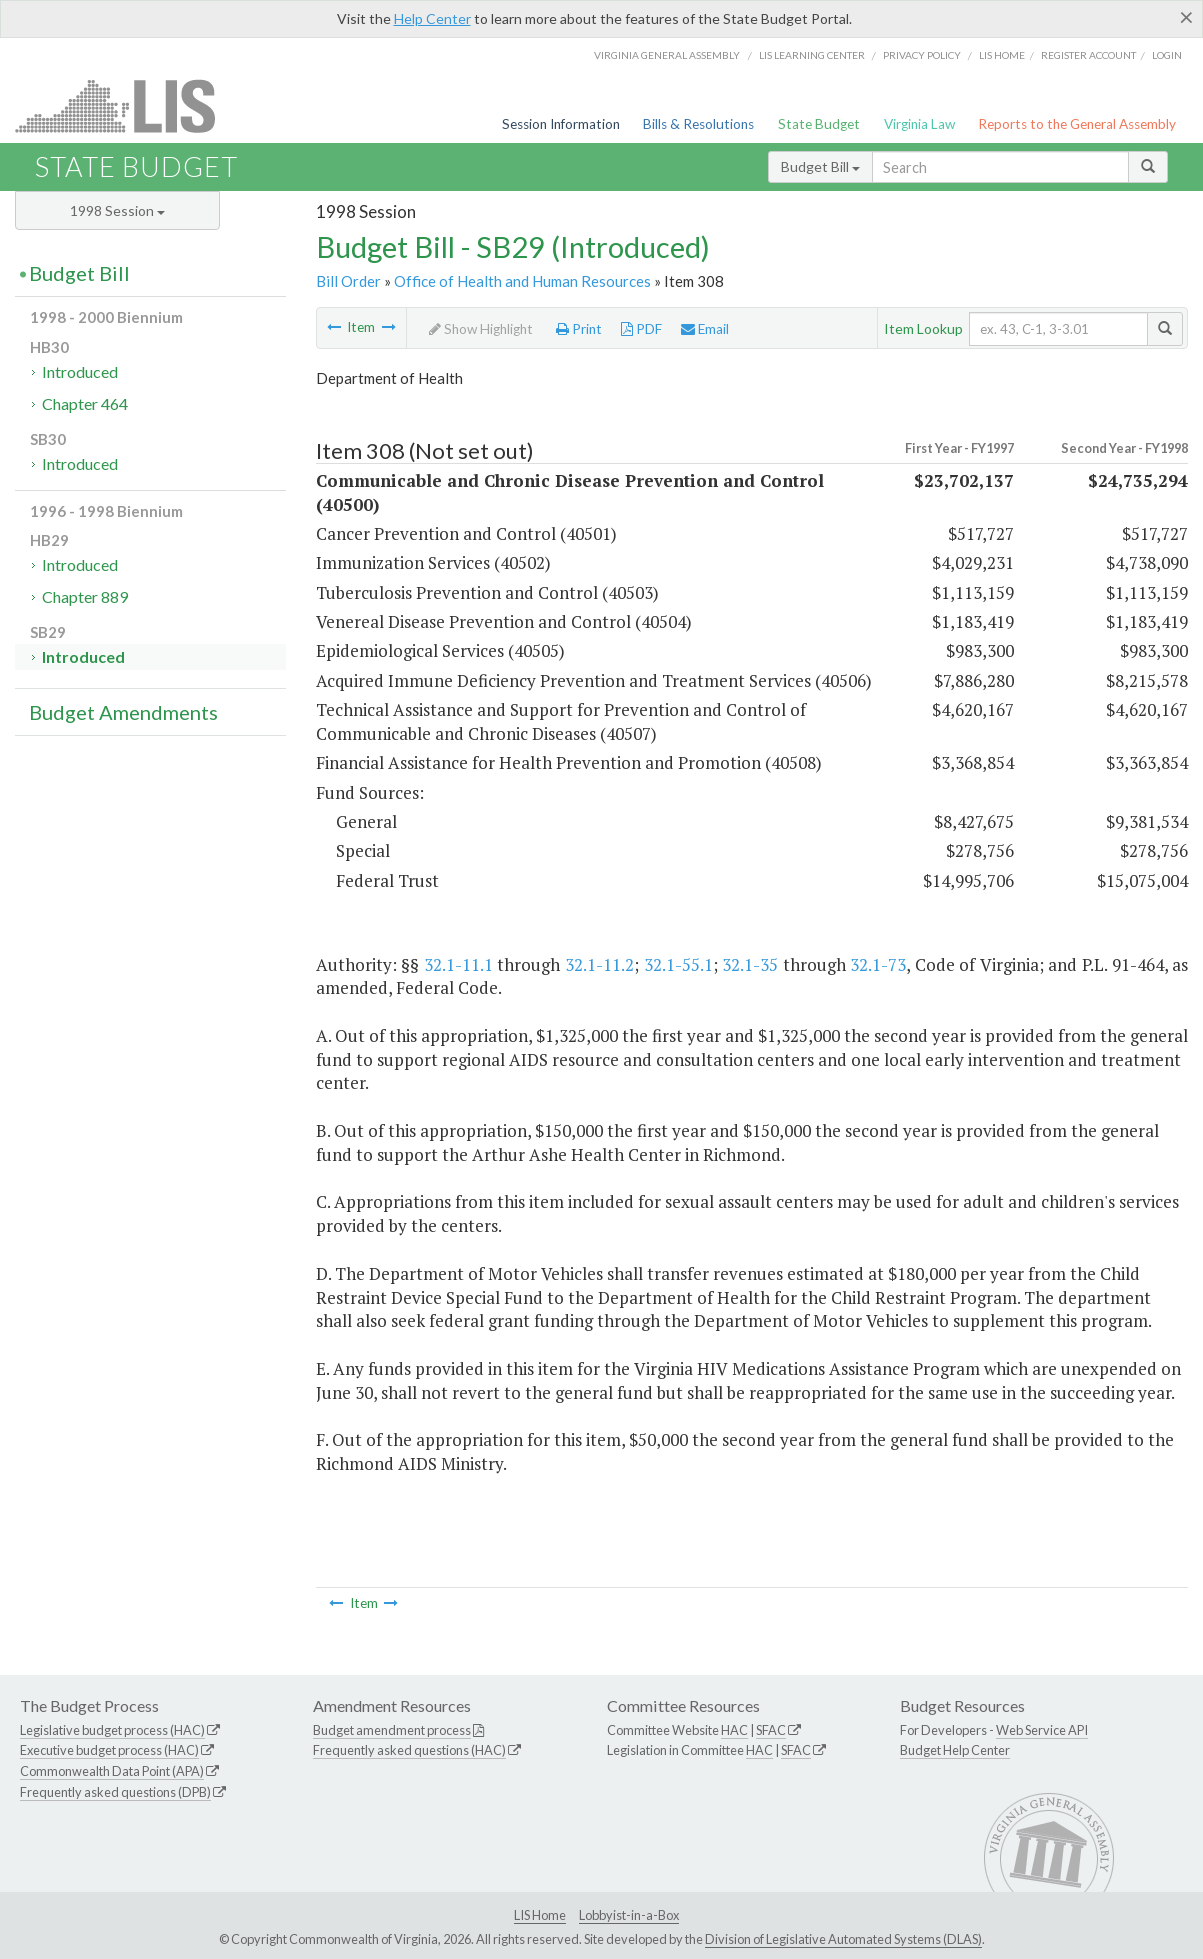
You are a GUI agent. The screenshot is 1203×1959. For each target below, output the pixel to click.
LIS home (1002, 55)
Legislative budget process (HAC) (112, 1730)
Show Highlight (481, 329)
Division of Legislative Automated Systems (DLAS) (843, 1939)
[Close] (1186, 17)
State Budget (819, 124)
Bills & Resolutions (698, 124)
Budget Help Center (955, 1750)
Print (579, 329)
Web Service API (1042, 1730)
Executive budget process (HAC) (109, 1750)
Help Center (432, 18)
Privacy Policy (922, 55)
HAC (734, 1730)
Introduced (80, 371)
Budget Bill (820, 166)
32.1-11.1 (458, 964)
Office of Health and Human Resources (522, 281)
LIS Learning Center (812, 55)
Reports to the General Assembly (1077, 124)
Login (1167, 55)
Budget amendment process (392, 1730)
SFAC (771, 1730)
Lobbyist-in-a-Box (629, 1915)
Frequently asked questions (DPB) (115, 1792)
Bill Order (348, 281)
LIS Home (540, 1915)
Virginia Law (919, 124)
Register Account (1088, 55)
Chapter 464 (85, 403)
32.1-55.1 (678, 964)
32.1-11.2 (599, 964)
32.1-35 (750, 964)
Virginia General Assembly (667, 55)
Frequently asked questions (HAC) (409, 1750)
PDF (641, 329)
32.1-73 (878, 964)
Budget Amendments (123, 712)
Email (705, 329)
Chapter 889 (85, 596)
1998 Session (117, 210)
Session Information (561, 124)
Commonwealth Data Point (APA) (112, 1771)
